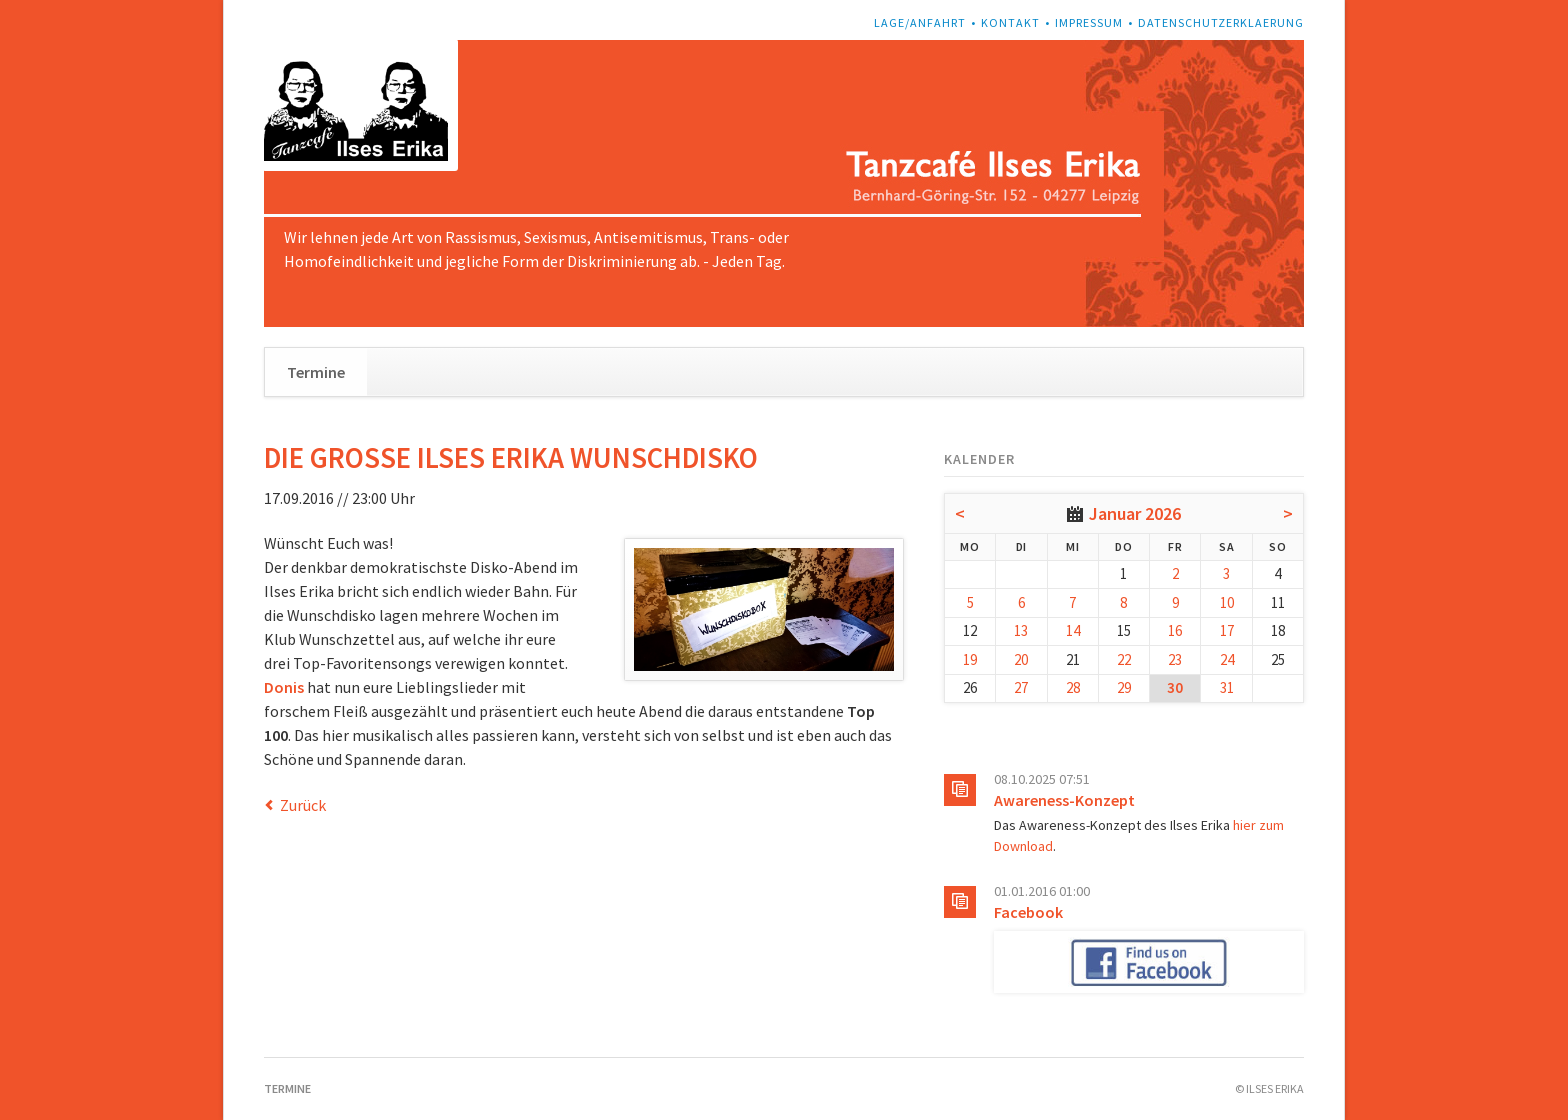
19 (970, 659)
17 (1227, 630)
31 (1227, 687)
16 (1175, 630)
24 (1227, 659)
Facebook (1028, 912)
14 (1073, 630)
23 (1175, 659)
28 (1073, 687)
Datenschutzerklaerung (1221, 22)
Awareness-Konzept (1064, 800)
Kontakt (1010, 22)
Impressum (1089, 22)
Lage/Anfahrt (920, 22)
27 (1021, 687)
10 (1227, 602)
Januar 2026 (1135, 513)
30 (1175, 687)
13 (1021, 630)
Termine (316, 372)
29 (1124, 687)
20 (1021, 659)
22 (1124, 659)
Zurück (303, 805)
